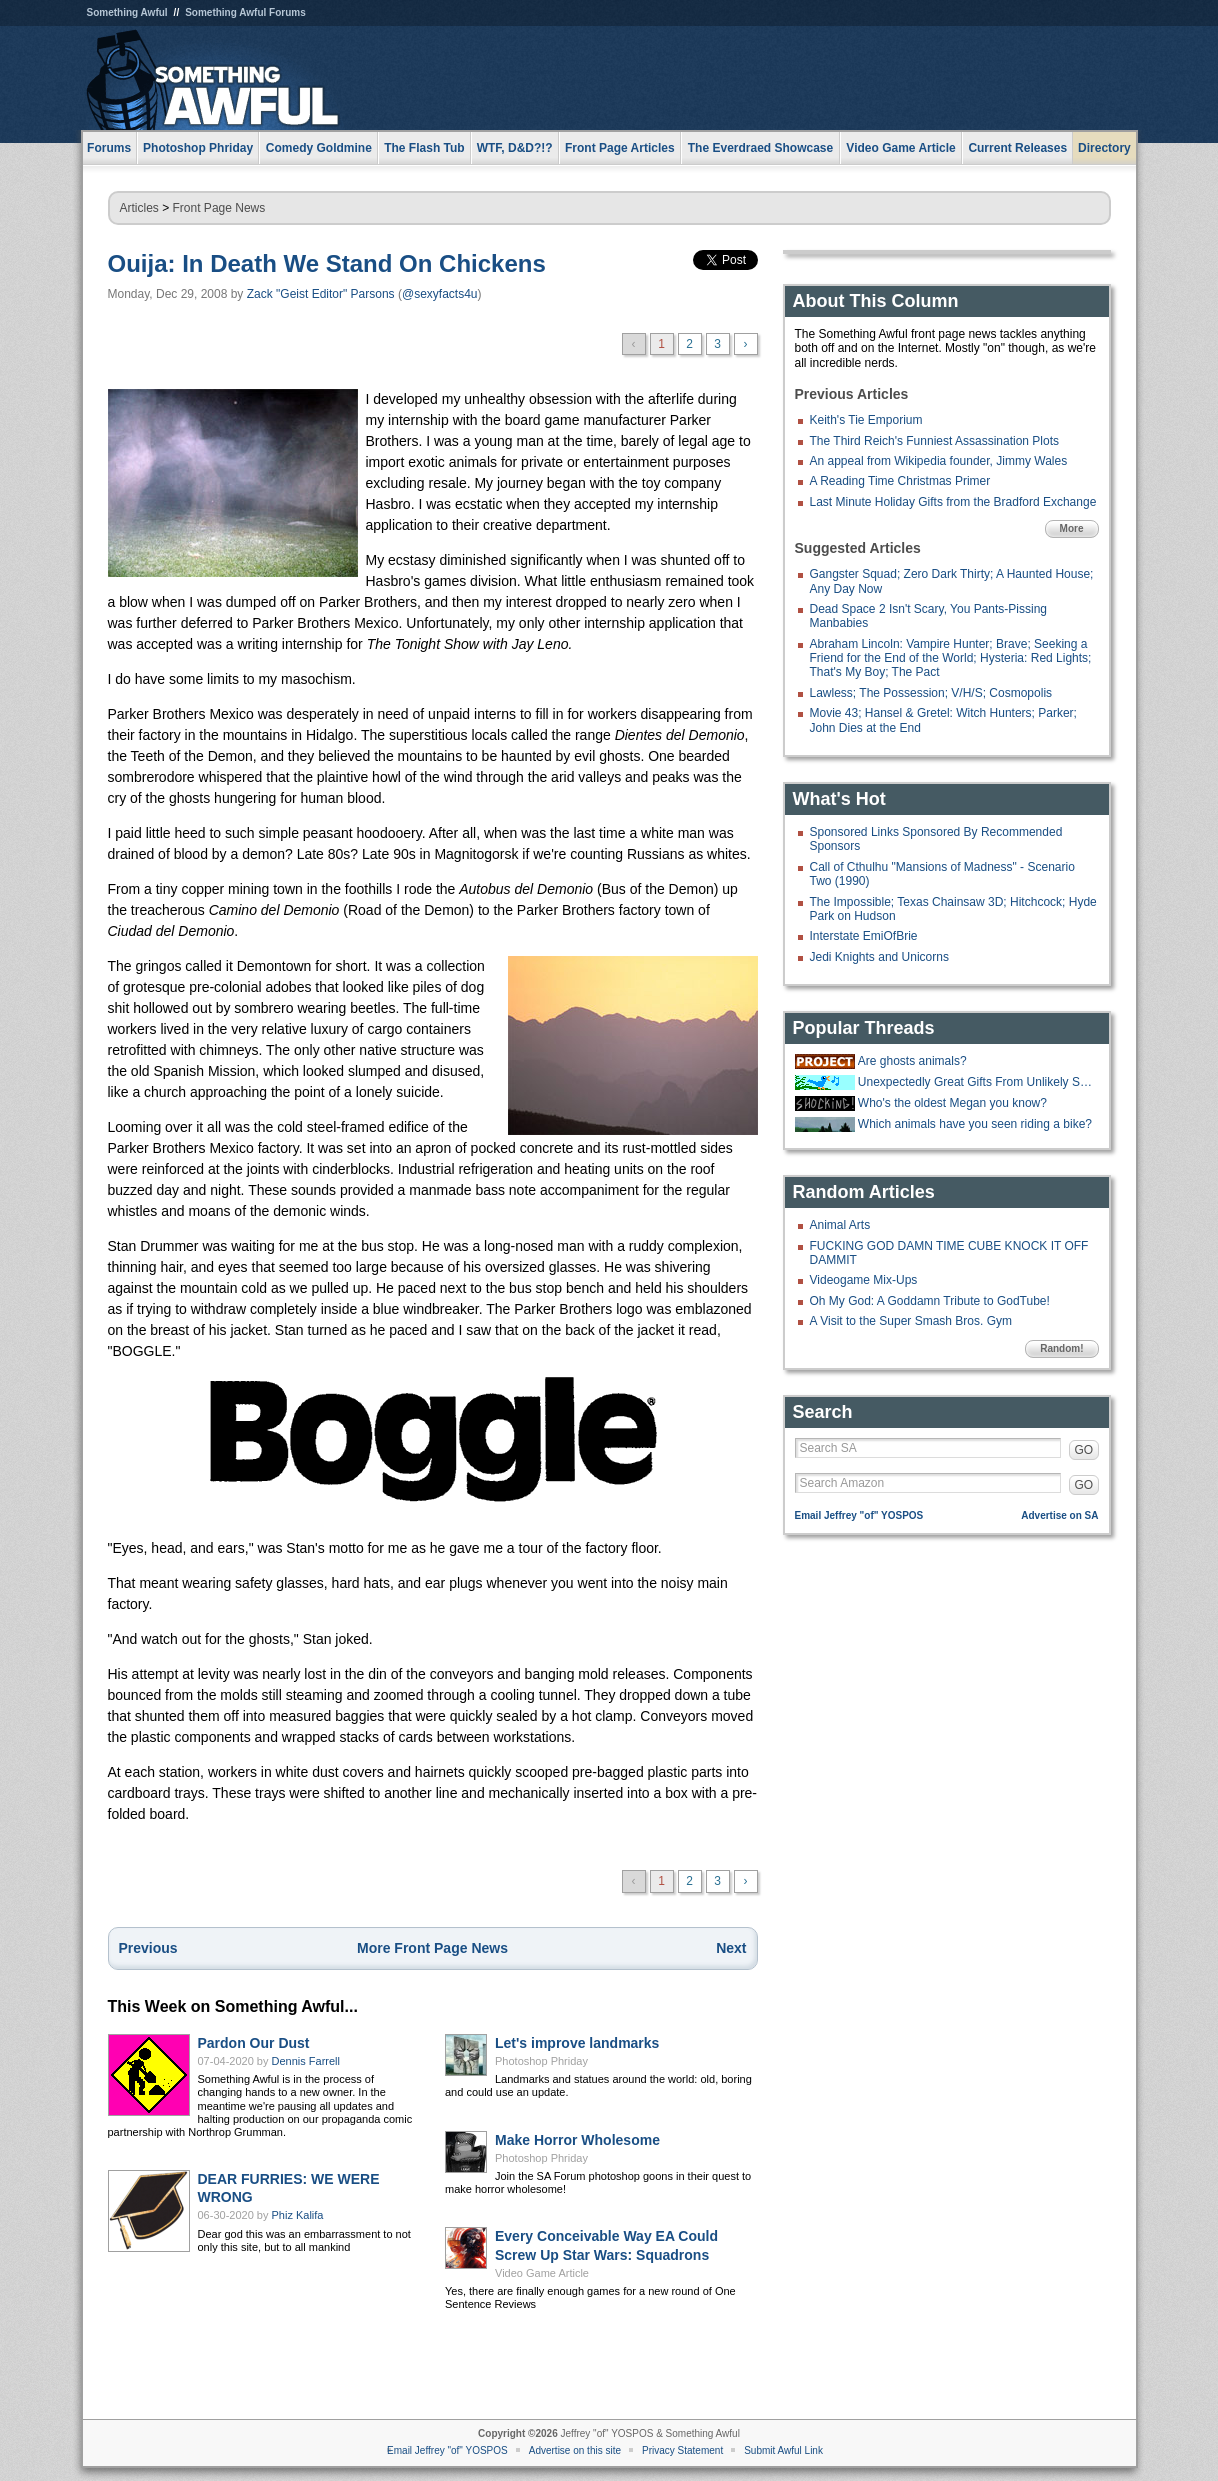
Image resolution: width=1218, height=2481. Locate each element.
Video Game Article (542, 2273)
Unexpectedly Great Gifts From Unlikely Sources (976, 1082)
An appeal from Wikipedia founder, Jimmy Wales (939, 461)
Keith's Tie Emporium (866, 420)
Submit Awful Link (783, 2450)
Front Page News (219, 208)
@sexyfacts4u (440, 294)
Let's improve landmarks (577, 2043)
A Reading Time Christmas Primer (900, 481)
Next (731, 1948)
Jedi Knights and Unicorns (879, 957)
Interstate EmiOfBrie (864, 936)
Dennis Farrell (306, 2061)
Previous (148, 1948)
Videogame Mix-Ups (864, 1280)
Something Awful (127, 12)
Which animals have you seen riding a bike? (975, 1124)
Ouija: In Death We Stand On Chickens (327, 263)
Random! (1061, 1348)
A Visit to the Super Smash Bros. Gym (911, 1321)
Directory (1104, 148)
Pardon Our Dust (254, 2043)
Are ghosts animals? (912, 1061)
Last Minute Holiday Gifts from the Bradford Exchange (953, 502)
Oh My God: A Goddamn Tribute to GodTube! (930, 1301)
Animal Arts (840, 1225)
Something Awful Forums (245, 12)
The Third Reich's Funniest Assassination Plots (935, 441)
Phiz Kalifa (298, 2215)
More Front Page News (432, 1948)
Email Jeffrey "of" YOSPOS (859, 1515)
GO (1084, 1450)
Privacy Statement (682, 2450)
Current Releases (1017, 148)
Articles (139, 208)
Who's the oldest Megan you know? (952, 1103)
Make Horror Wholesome (577, 2140)
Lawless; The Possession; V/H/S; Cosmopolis (931, 693)
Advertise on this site (575, 2450)
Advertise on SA (1059, 1515)
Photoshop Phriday (541, 2061)
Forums (109, 148)
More (1072, 528)
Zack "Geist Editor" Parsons (321, 294)
